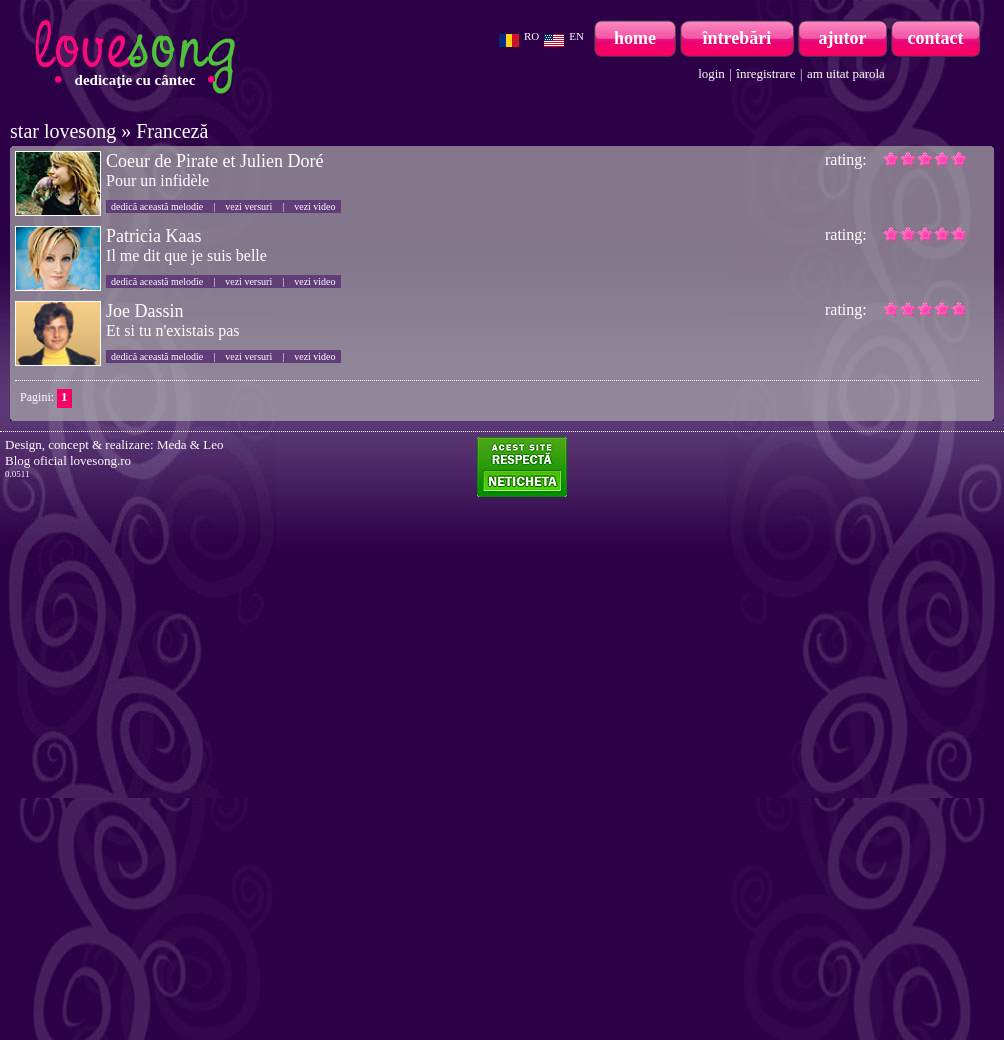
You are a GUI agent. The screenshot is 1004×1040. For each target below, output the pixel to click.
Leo (213, 444)
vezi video (314, 206)
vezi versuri (248, 206)
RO (531, 36)
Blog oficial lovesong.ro (68, 460)
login (711, 73)
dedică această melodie (157, 206)
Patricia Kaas (153, 236)
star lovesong (63, 131)
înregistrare (765, 73)
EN (576, 36)
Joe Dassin (145, 311)
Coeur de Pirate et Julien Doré (214, 161)
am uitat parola (846, 73)
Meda (172, 444)
